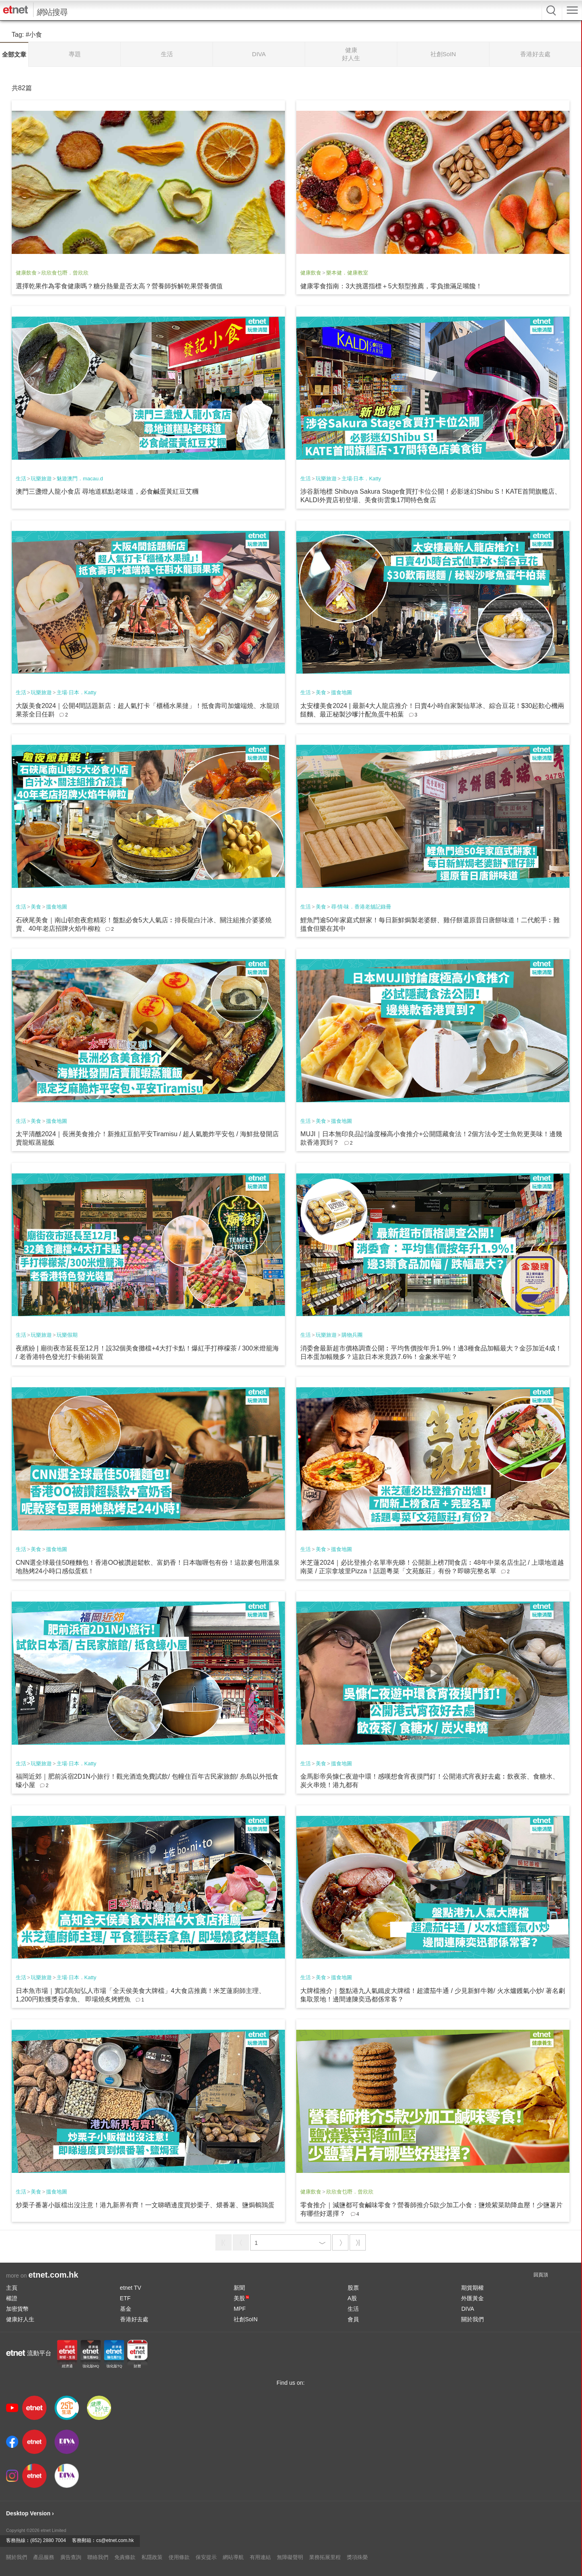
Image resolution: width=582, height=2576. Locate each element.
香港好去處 (134, 2319)
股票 (353, 2287)
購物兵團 (352, 1335)
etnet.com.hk (53, 2274)
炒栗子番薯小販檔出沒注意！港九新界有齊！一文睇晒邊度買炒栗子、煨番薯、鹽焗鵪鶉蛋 (145, 2205)
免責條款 (124, 2557)
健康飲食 (26, 273)
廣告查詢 (70, 2557)
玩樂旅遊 (41, 478)
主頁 (11, 2287)
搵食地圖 (341, 692)
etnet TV (130, 2287)
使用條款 (179, 2557)
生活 (21, 478)
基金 (125, 2309)
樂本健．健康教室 (347, 273)
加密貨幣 (17, 2309)
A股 (352, 2298)
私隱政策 (151, 2557)
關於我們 (472, 2319)
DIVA (467, 2309)
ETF (125, 2298)
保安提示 (206, 2557)
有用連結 (260, 2557)
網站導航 (233, 2557)
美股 (241, 2298)
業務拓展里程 (325, 2557)
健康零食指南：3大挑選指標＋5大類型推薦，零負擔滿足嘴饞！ (391, 286)
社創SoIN (245, 2319)
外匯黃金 (472, 2298)
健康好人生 (20, 2319)
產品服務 (43, 2557)
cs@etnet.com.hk (115, 2540)
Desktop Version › (30, 2513)
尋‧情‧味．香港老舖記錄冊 (361, 907)
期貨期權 (472, 2287)
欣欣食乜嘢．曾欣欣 (65, 273)
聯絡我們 (97, 2557)
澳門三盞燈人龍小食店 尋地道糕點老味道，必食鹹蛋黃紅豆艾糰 (107, 491)
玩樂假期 (67, 1335)
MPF (240, 2309)
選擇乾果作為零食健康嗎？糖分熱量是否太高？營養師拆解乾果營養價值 (119, 286)
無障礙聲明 (290, 2557)
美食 (321, 692)
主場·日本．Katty (361, 478)
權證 (11, 2298)
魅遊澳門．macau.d (80, 478)
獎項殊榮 (357, 2557)
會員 (353, 2319)
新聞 (239, 2287)
